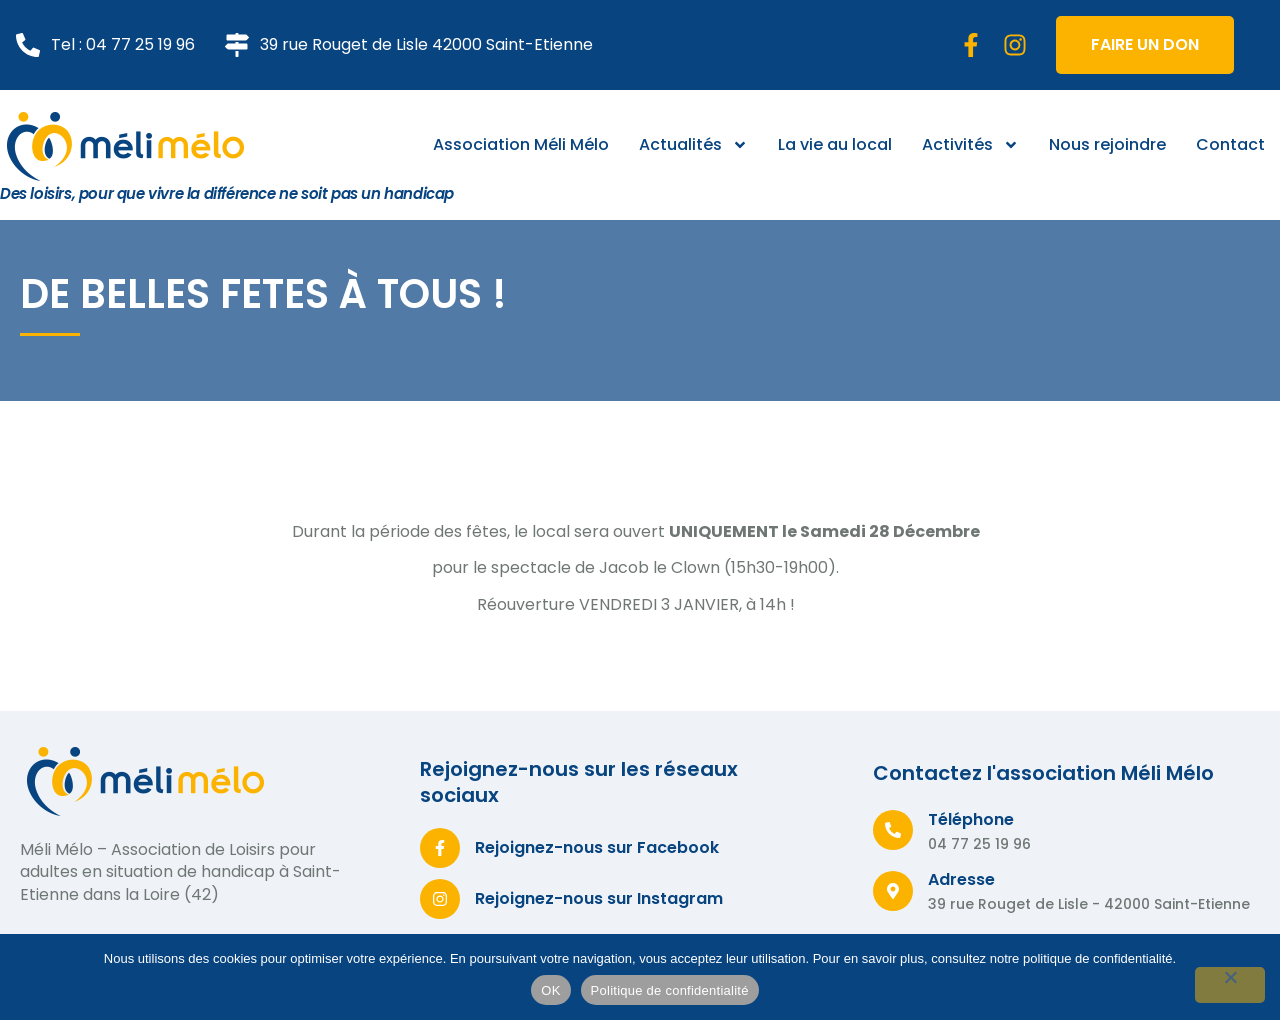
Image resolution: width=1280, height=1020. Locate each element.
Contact (1230, 144)
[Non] (1230, 985)
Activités (970, 145)
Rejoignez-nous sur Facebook (597, 847)
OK (550, 990)
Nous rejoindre (1107, 144)
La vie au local (835, 144)
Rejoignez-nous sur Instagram (599, 898)
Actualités (693, 145)
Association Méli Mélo (521, 144)
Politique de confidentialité (670, 990)
